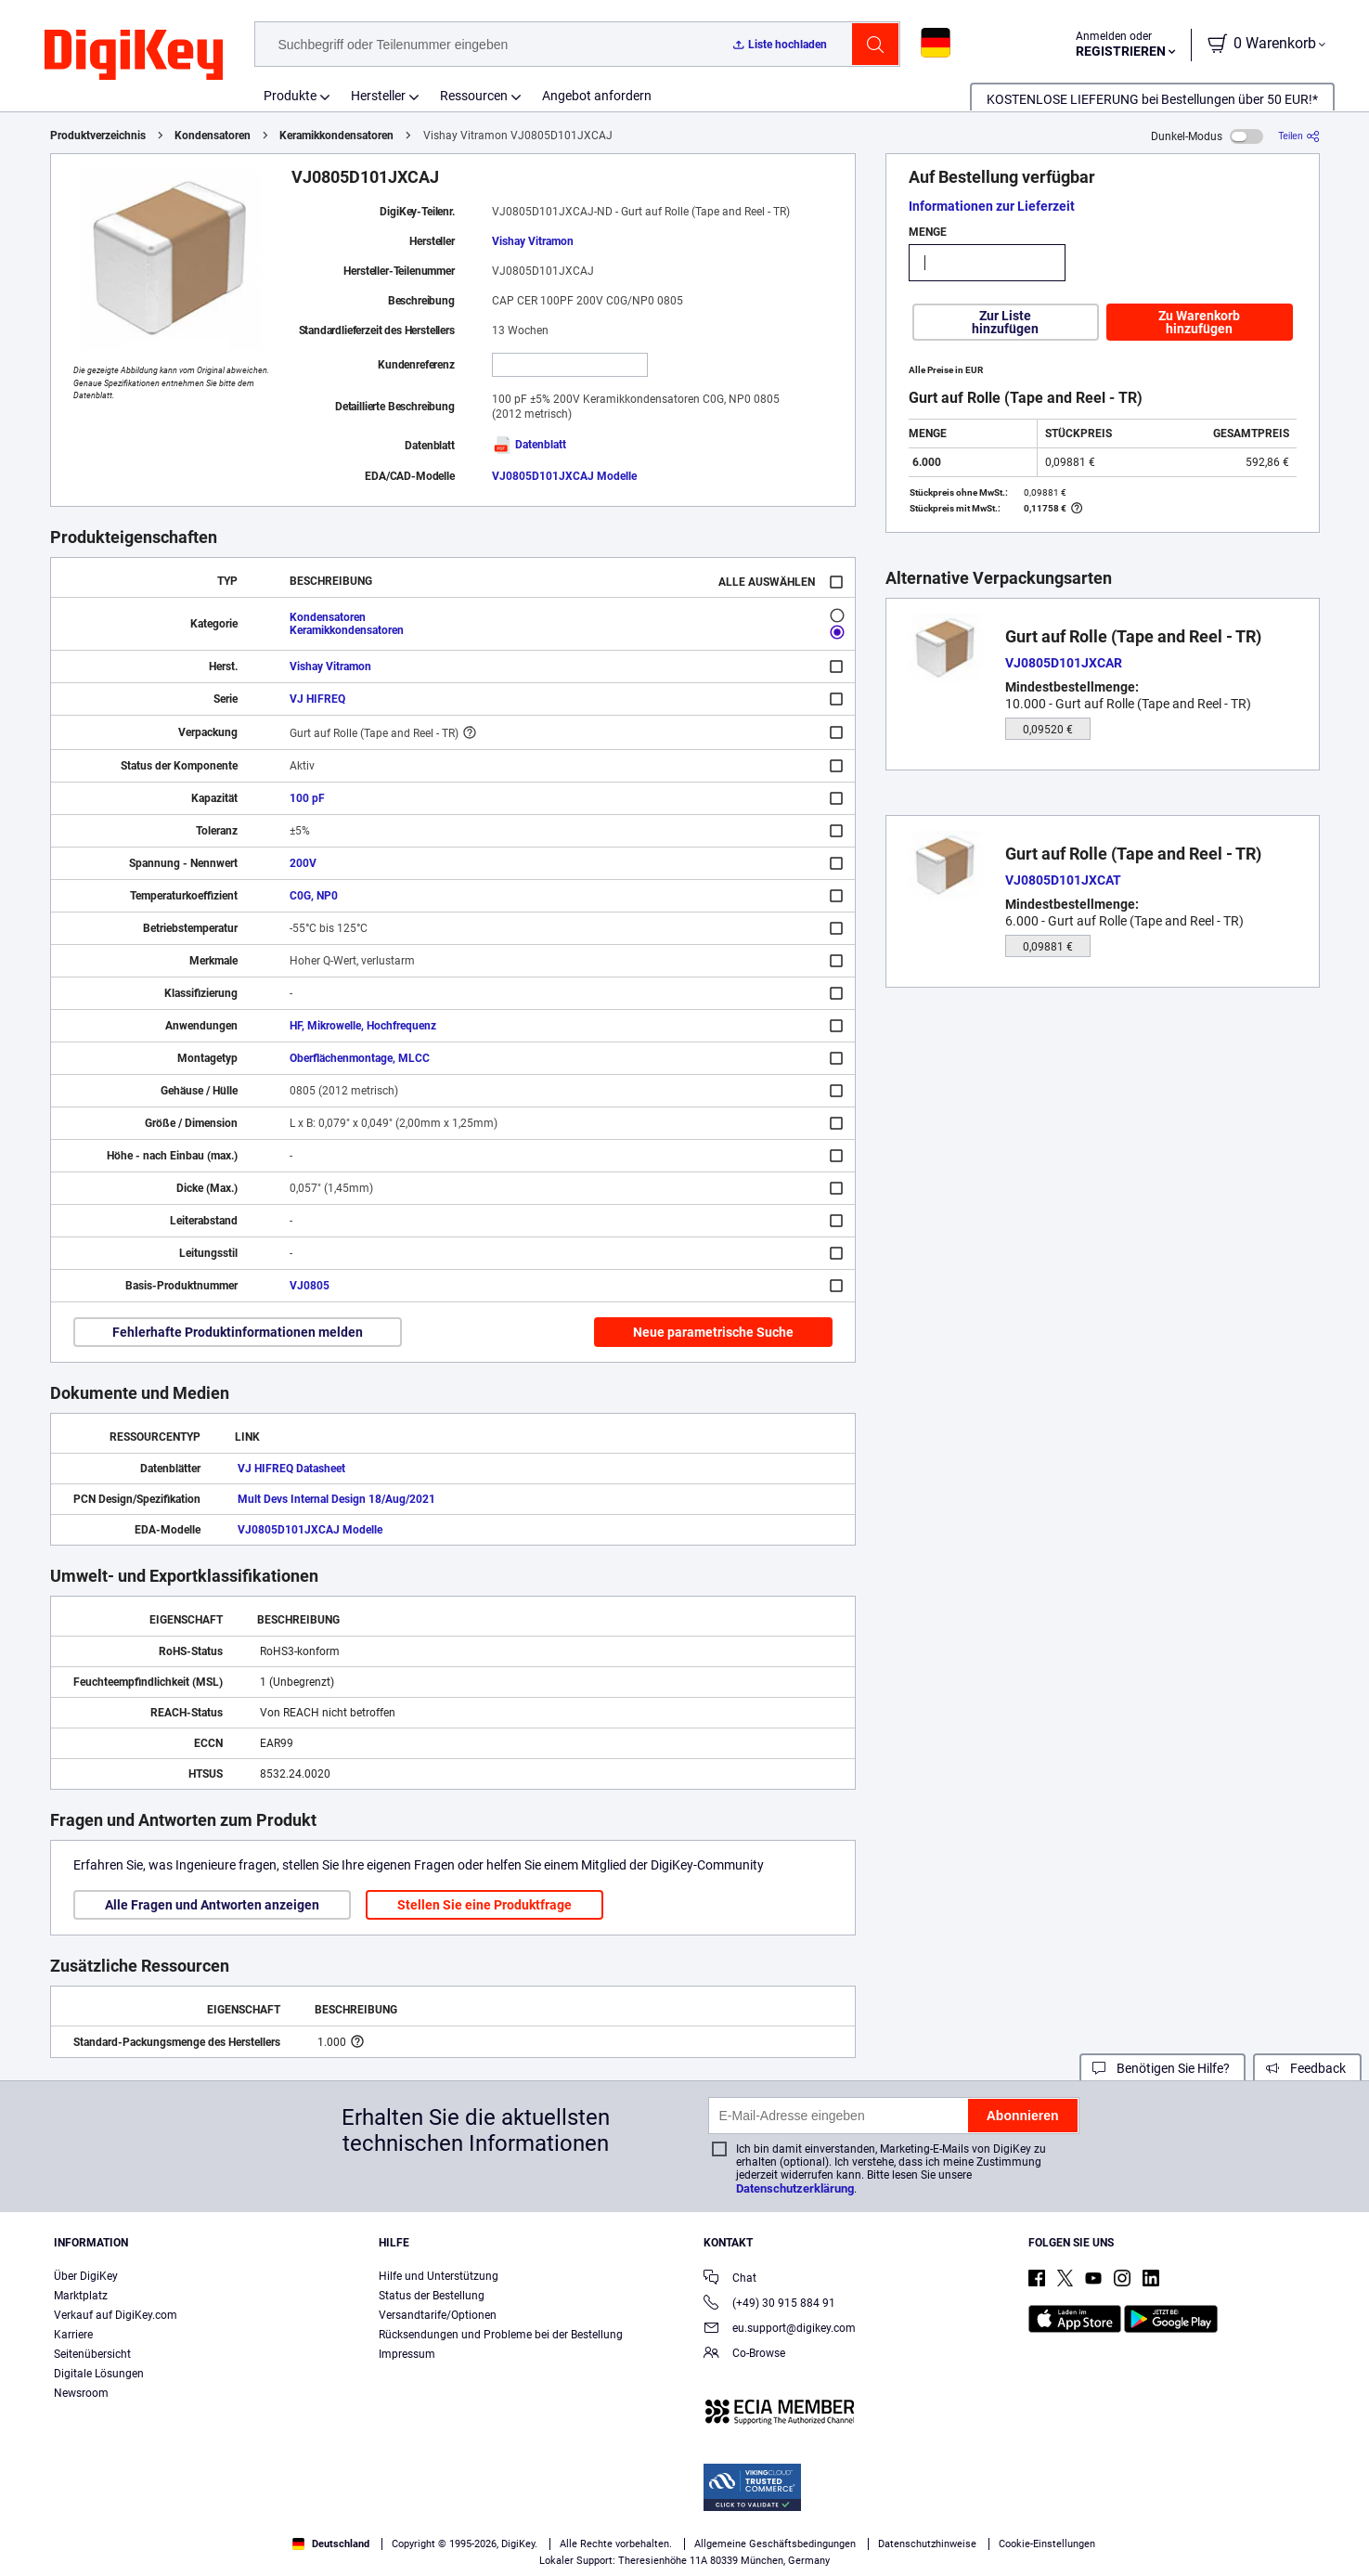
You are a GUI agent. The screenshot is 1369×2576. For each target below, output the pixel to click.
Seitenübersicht (92, 2354)
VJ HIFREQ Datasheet (291, 1468)
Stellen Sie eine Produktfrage (484, 1904)
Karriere (73, 2334)
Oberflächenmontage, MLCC (360, 1058)
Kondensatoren (212, 135)
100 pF (307, 798)
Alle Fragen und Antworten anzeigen (212, 1904)
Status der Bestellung (431, 2295)
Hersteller (378, 95)
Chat (730, 2279)
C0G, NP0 (314, 895)
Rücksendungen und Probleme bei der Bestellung (501, 2334)
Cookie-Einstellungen (1047, 2544)
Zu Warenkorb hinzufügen (1199, 322)
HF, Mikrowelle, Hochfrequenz (363, 1025)
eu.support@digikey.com (780, 2329)
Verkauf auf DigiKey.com (115, 2315)
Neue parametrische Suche (713, 1332)
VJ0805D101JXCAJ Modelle (564, 476)
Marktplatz (81, 2295)
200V (303, 863)
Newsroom (81, 2393)
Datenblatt (529, 444)
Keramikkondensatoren (336, 135)
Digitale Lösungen (99, 2373)
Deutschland (330, 2544)
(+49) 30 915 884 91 (769, 2304)
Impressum (407, 2354)
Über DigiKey (86, 2276)
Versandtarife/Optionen (438, 2315)
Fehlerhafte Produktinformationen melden (237, 1332)
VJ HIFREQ (317, 699)
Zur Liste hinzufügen (1005, 322)
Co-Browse (744, 2354)
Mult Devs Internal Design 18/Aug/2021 (336, 1499)
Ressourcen (474, 95)
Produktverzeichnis (98, 135)
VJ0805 (309, 1285)
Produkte (290, 95)
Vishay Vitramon (533, 241)
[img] (134, 56)
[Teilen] (1298, 136)
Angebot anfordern (597, 95)
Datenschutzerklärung (795, 2188)
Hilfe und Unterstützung (438, 2276)
